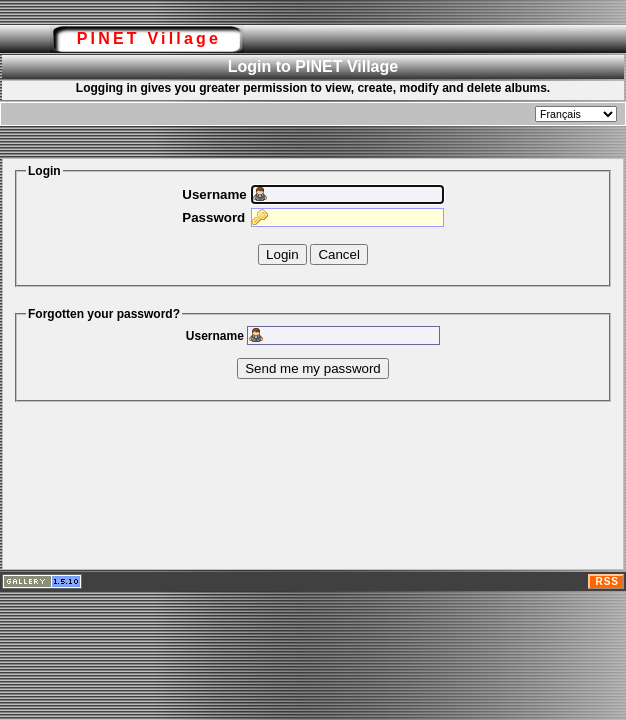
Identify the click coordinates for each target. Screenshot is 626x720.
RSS (607, 581)
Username (214, 194)
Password (213, 217)
